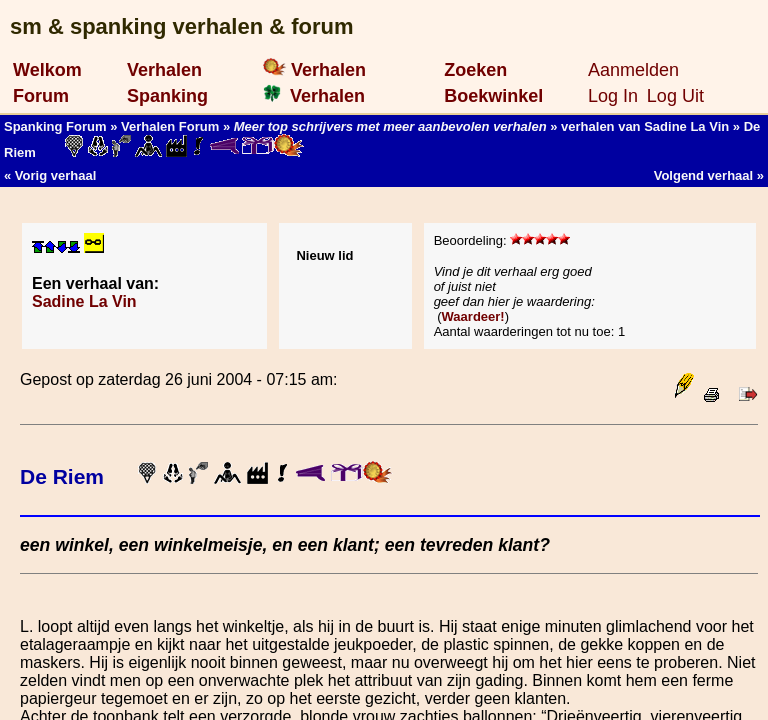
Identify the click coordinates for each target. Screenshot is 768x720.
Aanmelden (633, 70)
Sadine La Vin (84, 301)
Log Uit (675, 96)
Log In (613, 96)
